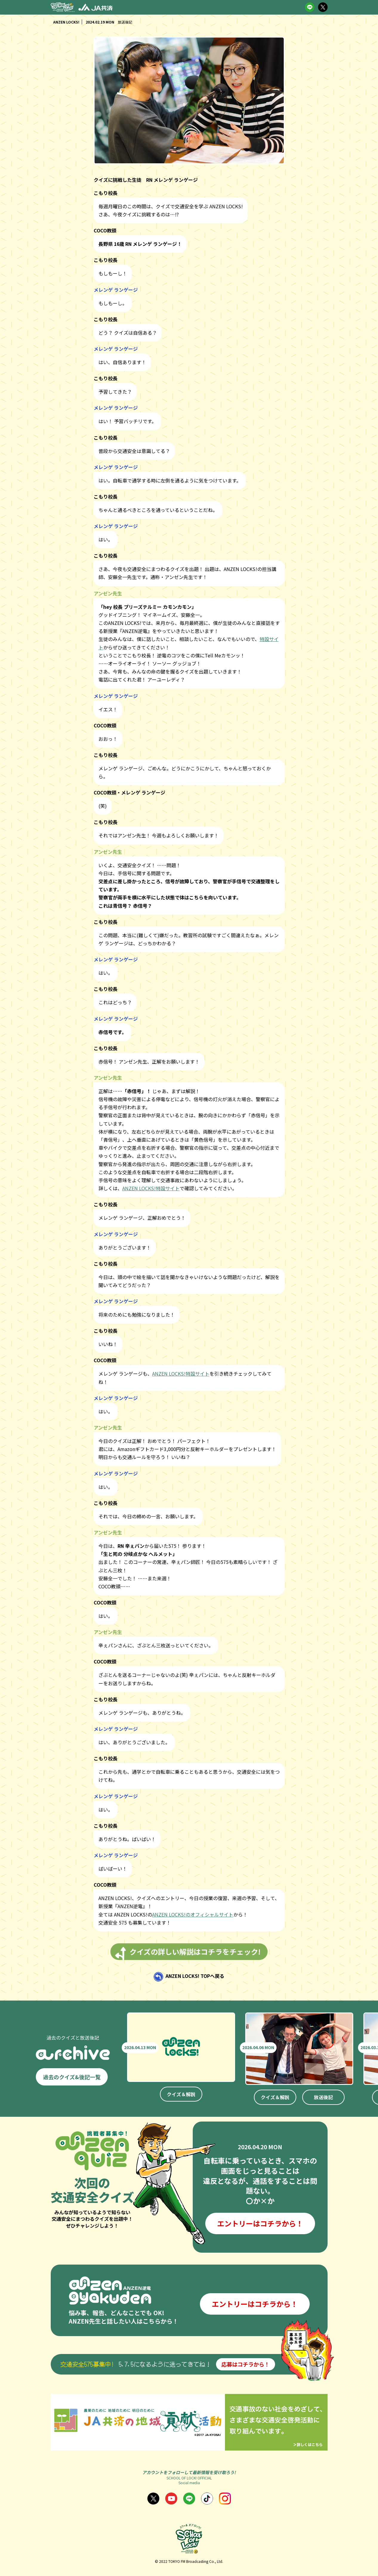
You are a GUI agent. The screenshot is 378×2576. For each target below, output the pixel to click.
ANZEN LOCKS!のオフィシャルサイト (192, 1914)
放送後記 (323, 2097)
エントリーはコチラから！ (260, 2223)
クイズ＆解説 (181, 2094)
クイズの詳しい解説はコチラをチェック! (194, 1951)
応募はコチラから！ (245, 2364)
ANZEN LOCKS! (66, 21)
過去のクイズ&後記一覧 (72, 2077)
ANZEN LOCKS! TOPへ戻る (195, 1975)
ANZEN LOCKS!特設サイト (151, 1188)
